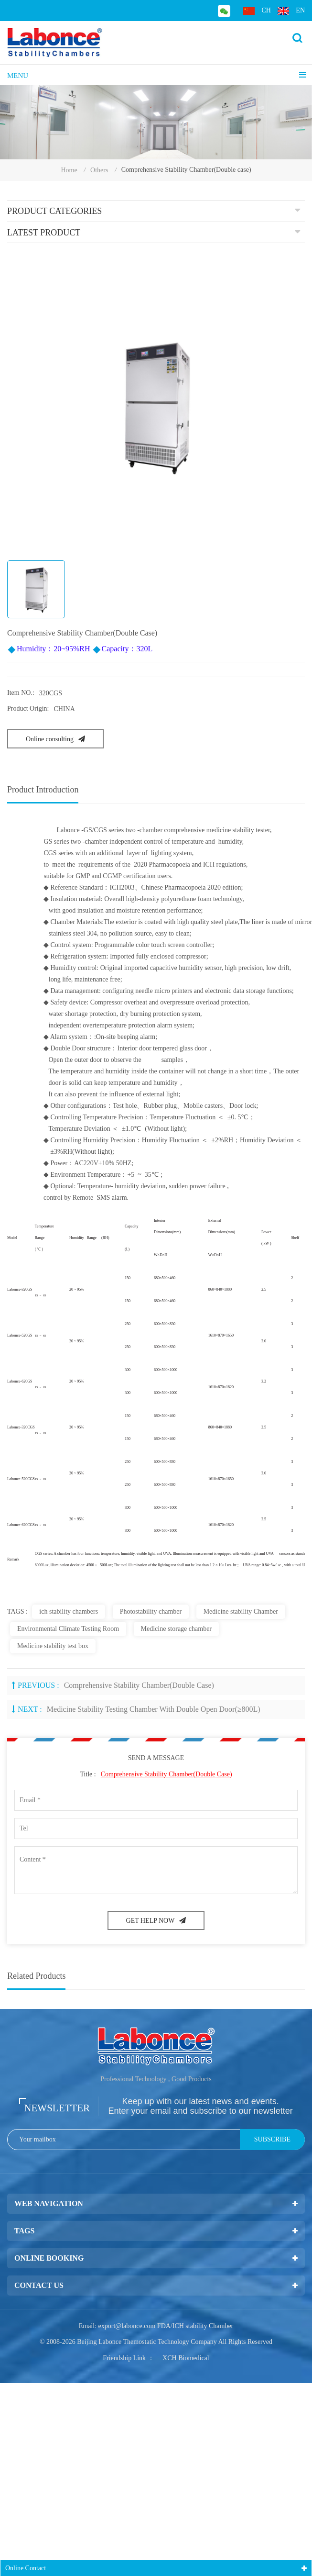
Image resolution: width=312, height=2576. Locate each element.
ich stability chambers (68, 1611)
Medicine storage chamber (176, 1628)
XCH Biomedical (185, 2358)
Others (99, 170)
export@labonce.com (127, 2326)
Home (69, 170)
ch (256, 11)
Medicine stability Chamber (241, 1611)
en (291, 11)
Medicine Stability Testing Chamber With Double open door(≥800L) (153, 1709)
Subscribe (272, 2139)
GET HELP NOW (156, 1920)
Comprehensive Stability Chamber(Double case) (139, 1685)
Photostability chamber (151, 1611)
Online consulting (55, 739)
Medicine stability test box (52, 1646)
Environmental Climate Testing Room (68, 1628)
